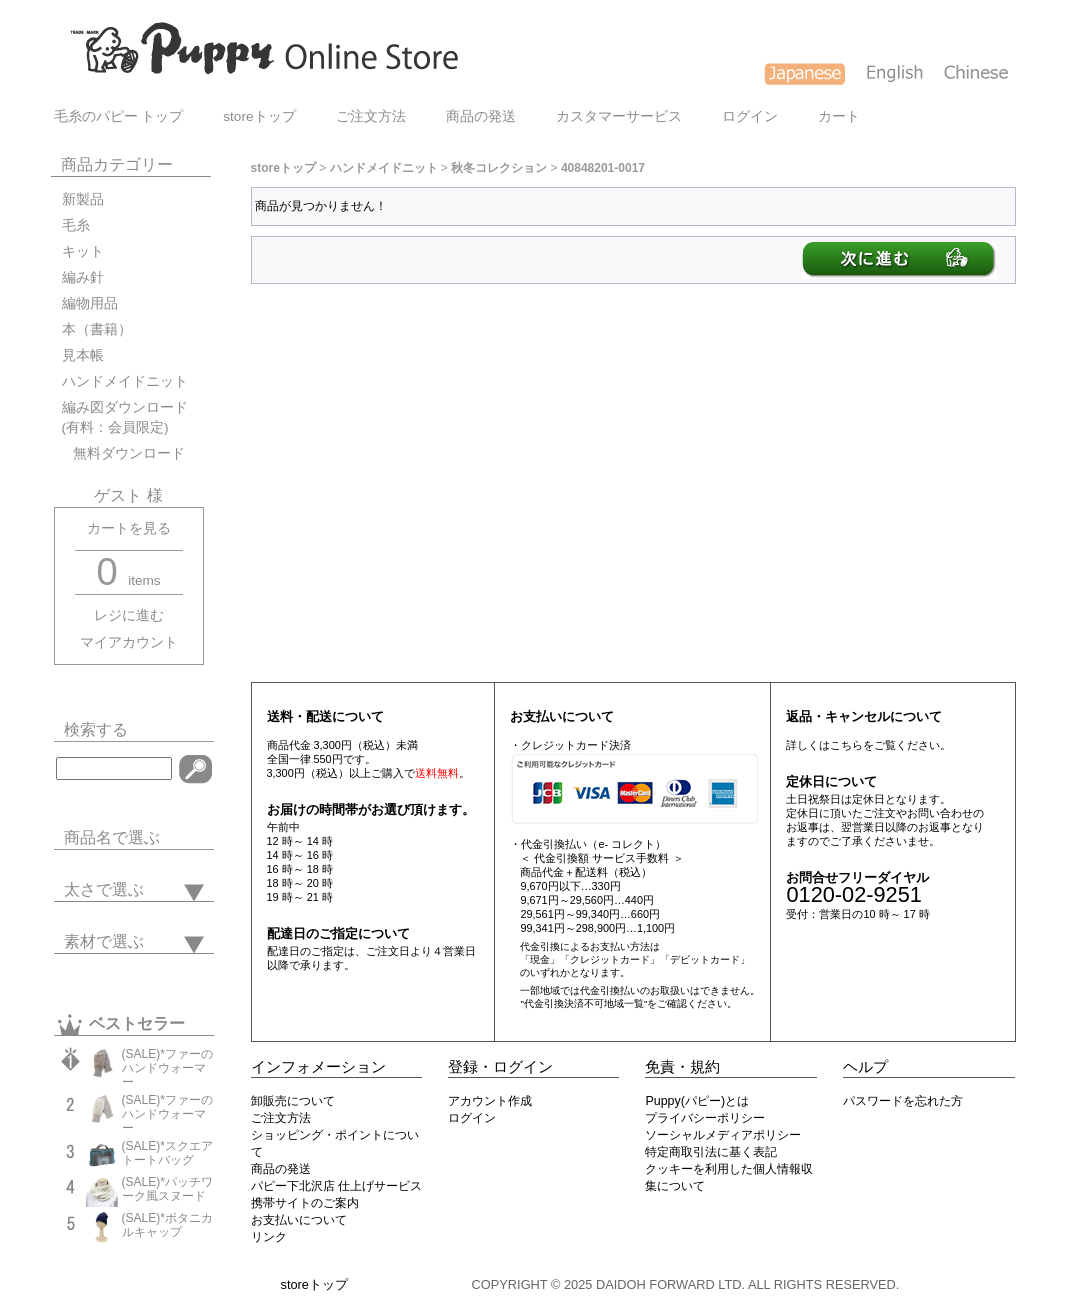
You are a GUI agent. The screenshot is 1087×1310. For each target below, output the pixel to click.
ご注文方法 (371, 116)
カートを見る (129, 528)
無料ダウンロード (123, 453)
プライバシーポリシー (705, 1118)
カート (839, 116)
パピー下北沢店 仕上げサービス (336, 1186)
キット (83, 251)
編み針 (83, 277)
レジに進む (129, 615)
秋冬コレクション (499, 168)
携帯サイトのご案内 (305, 1203)
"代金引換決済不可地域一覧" (583, 1003)
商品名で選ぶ (112, 837)
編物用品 (90, 303)
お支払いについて (299, 1220)
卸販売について (293, 1101)
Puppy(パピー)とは (697, 1101)
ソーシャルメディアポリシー (723, 1135)
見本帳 (83, 355)
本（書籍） (97, 329)
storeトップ (259, 116)
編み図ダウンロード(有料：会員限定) (125, 417)
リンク (269, 1237)
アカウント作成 (490, 1101)
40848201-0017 (603, 168)
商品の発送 (481, 116)
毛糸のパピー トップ (119, 116)
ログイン (750, 116)
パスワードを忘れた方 (903, 1101)
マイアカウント (129, 642)
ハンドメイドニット (125, 381)
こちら (846, 745)
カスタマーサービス (619, 116)
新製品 (83, 199)
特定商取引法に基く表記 (711, 1152)
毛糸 (76, 225)
